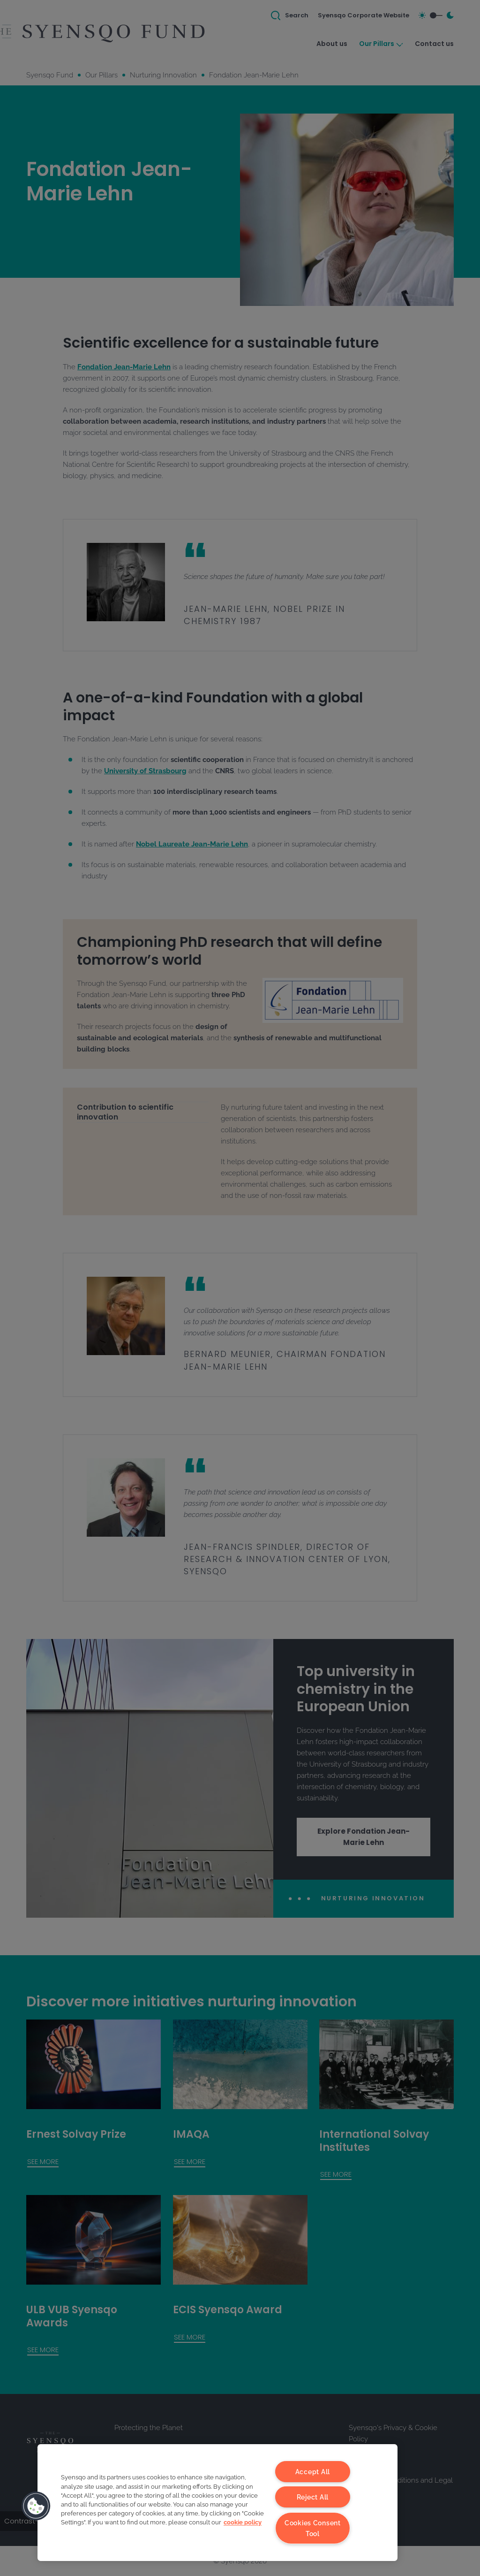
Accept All (312, 2472)
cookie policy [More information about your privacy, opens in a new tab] (243, 2522)
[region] (218, 2502)
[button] (36, 2506)
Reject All (313, 2497)
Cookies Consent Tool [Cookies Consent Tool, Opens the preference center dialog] (313, 2528)
